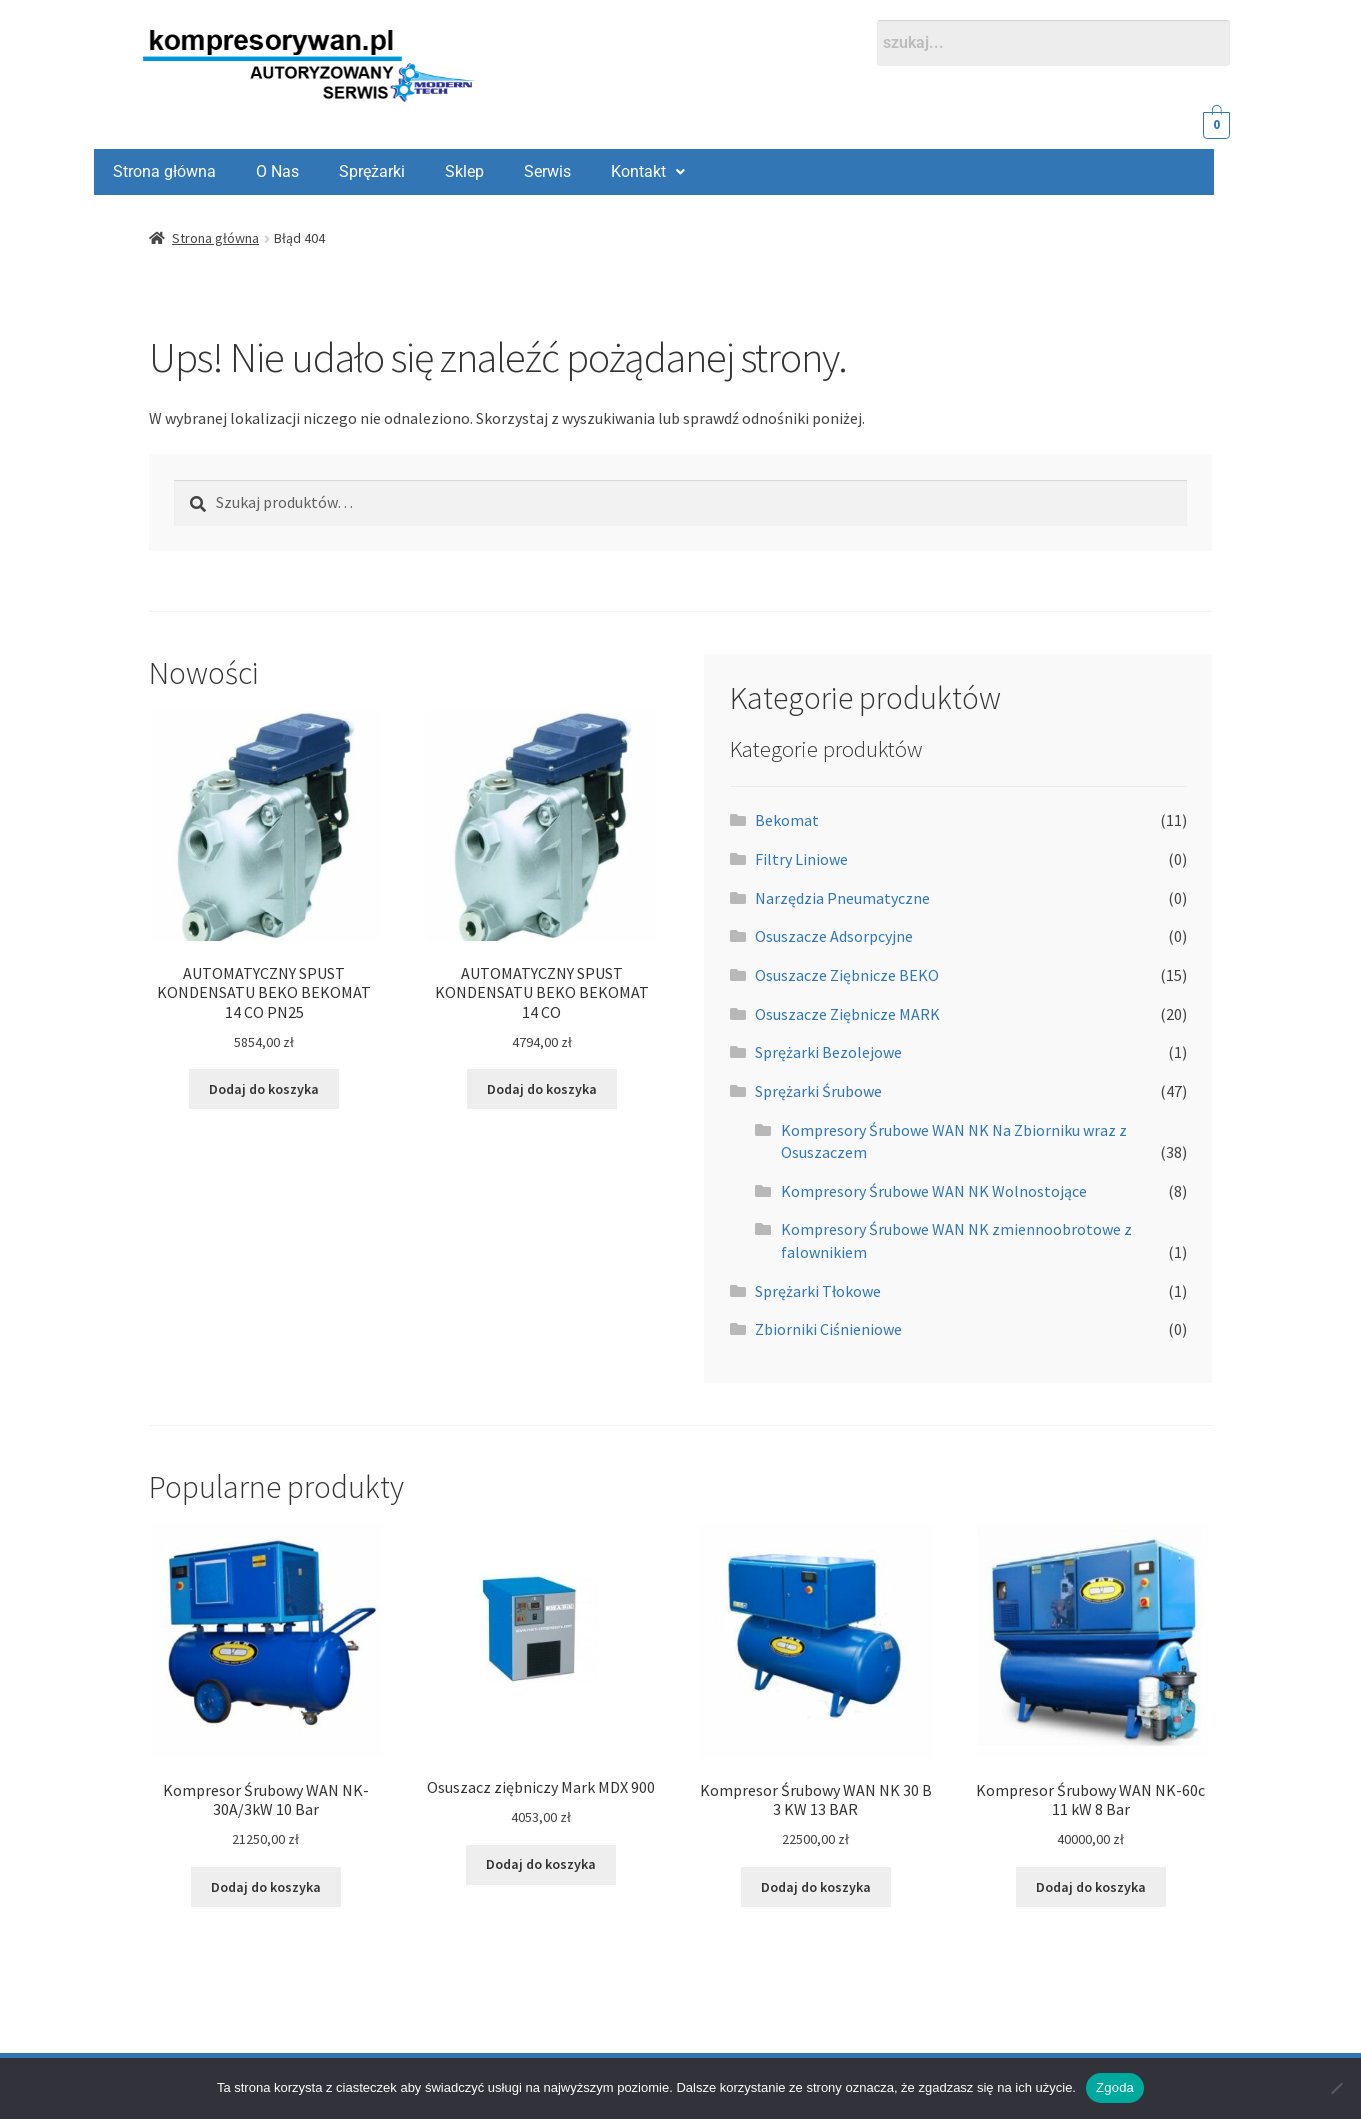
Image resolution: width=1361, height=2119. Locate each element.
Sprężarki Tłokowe (818, 1291)
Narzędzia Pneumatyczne (842, 898)
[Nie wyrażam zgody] (1336, 2088)
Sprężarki (238, 171)
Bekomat (787, 820)
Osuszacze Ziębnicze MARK (847, 1014)
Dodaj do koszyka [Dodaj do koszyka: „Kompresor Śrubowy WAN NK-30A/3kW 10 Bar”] (266, 1887)
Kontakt (514, 171)
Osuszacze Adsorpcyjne (834, 936)
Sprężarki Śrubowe (818, 1091)
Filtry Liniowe (801, 859)
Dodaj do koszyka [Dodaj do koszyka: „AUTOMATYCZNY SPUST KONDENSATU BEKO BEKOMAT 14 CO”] (542, 1089)
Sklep (330, 171)
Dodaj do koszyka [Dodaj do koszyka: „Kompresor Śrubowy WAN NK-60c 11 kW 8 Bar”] (1091, 1887)
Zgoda (1115, 2087)
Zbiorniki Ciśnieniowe (828, 1329)
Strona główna (215, 238)
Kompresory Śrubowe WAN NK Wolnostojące (934, 1191)
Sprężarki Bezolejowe (828, 1052)
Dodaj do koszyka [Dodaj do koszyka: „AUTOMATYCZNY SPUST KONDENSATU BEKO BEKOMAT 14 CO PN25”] (264, 1089)
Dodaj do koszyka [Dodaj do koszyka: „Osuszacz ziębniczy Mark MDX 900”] (541, 1864)
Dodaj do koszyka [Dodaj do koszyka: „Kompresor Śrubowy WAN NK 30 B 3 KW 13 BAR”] (816, 1887)
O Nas (143, 171)
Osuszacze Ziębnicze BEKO (847, 975)
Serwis (413, 171)
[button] (514, 172)
